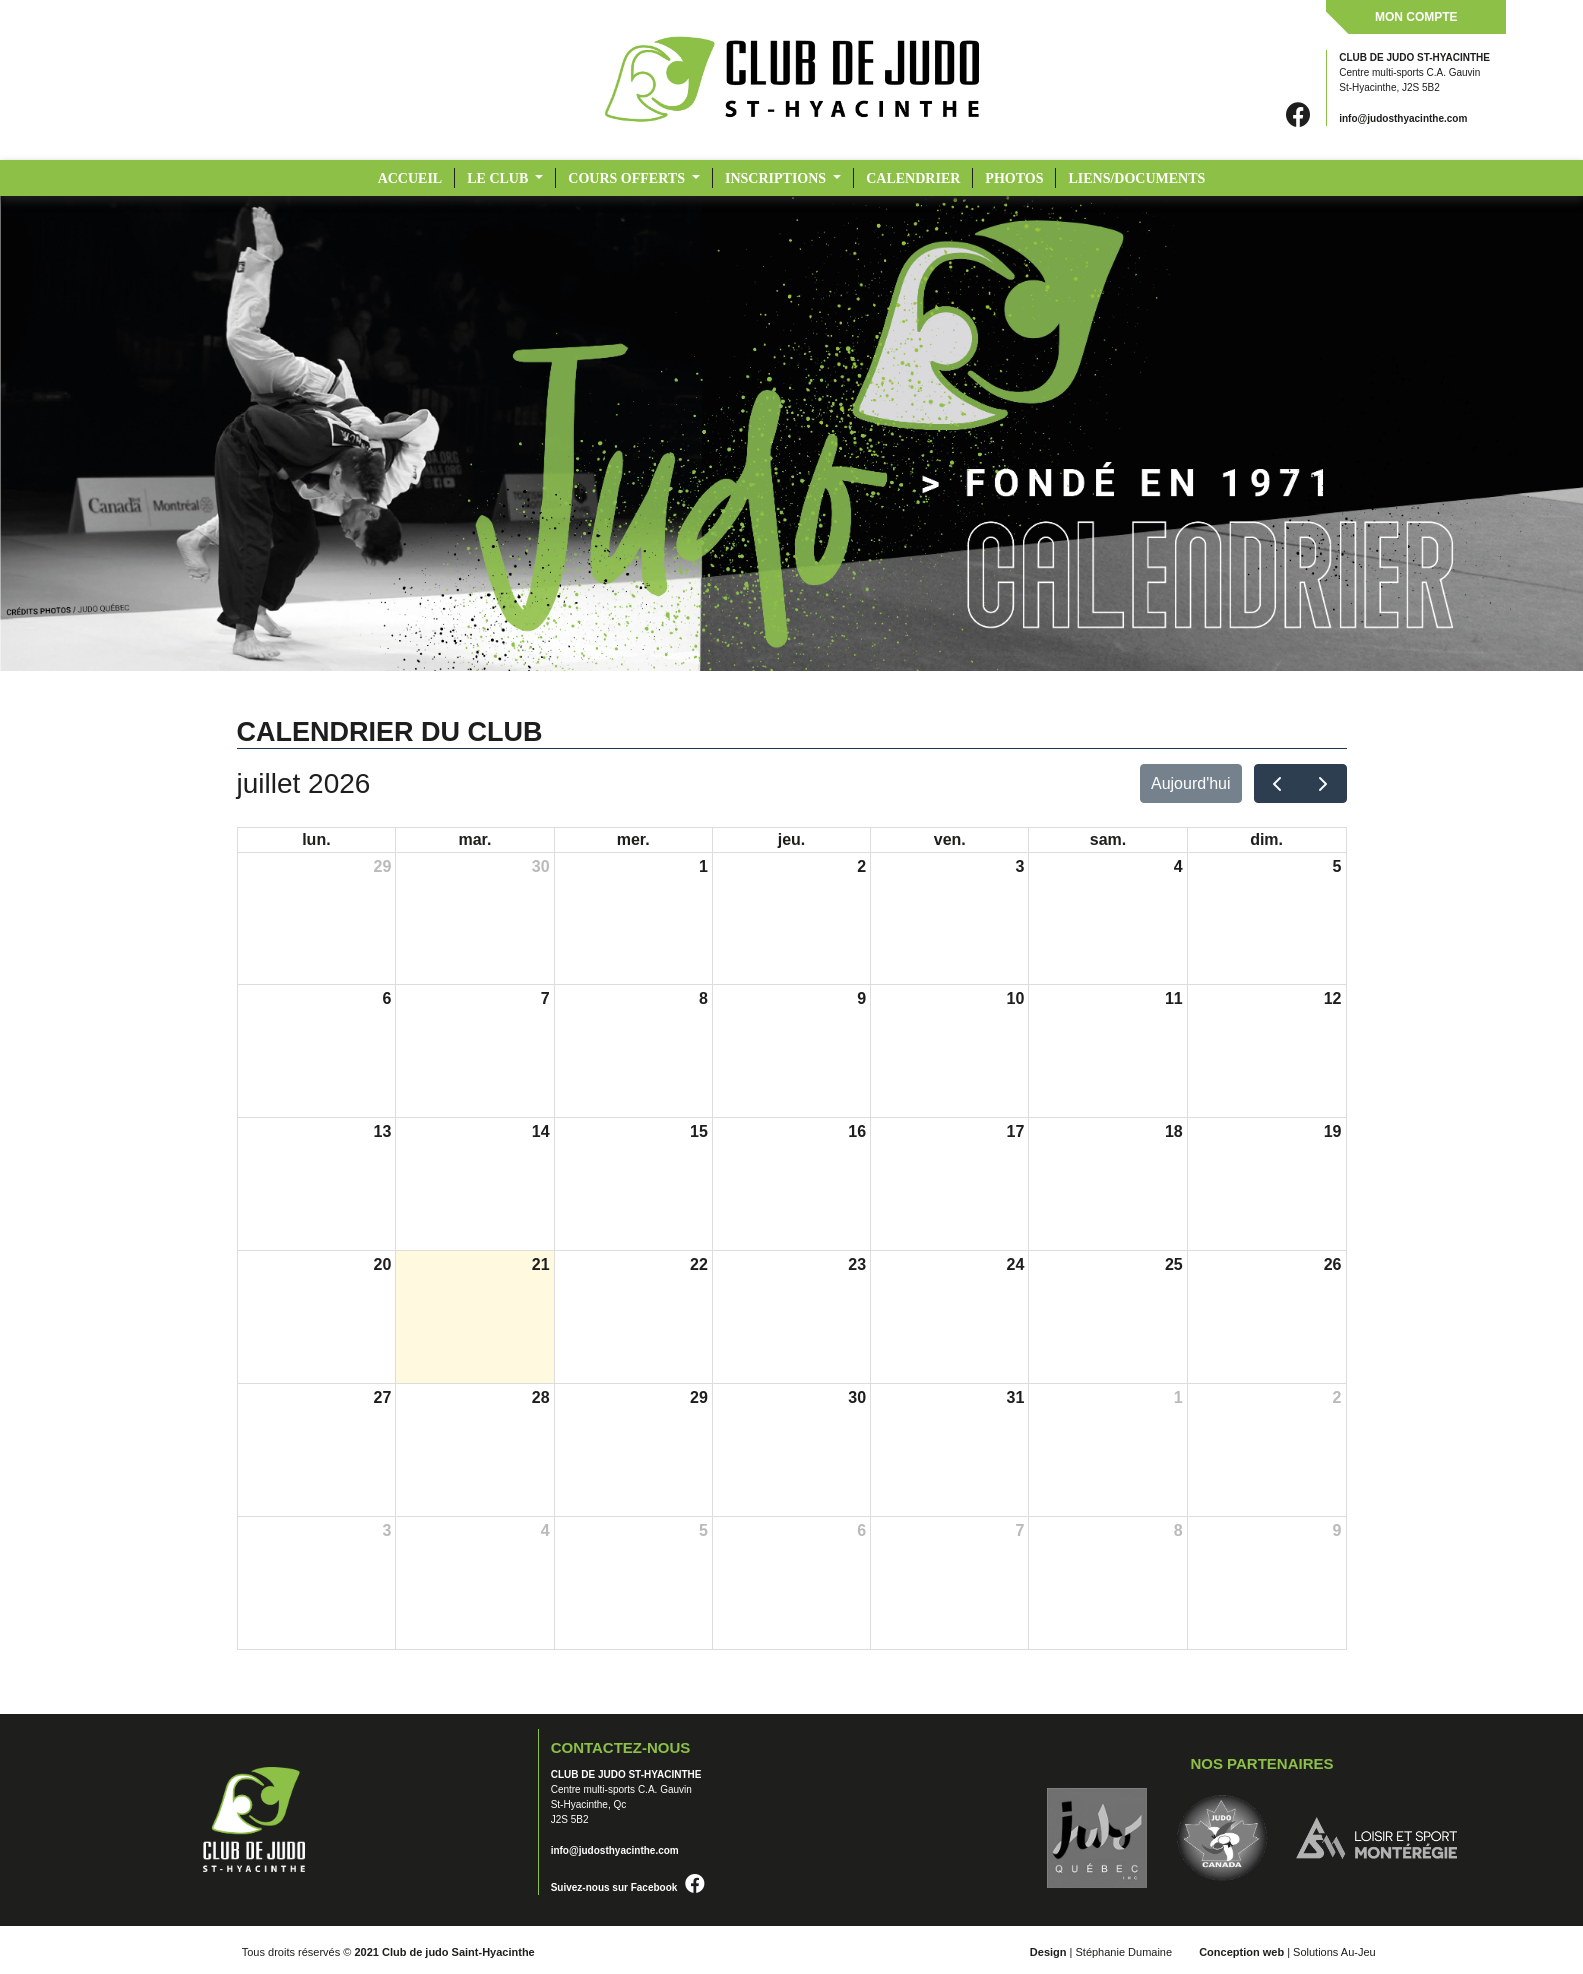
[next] (1323, 784)
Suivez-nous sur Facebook (628, 1887)
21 (541, 1264)
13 (382, 1131)
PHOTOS (1014, 178)
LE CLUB (499, 178)
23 (857, 1264)
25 (1174, 1264)
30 (541, 866)
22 (699, 1264)
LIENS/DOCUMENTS (1136, 178)
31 (1016, 1397)
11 (1174, 998)
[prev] (1277, 784)
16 (857, 1131)
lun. (316, 839)
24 (1016, 1264)
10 (1016, 998)
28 (541, 1397)
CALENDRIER (913, 178)
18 (1174, 1131)
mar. (474, 839)
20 (382, 1264)
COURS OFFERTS (628, 178)
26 (1333, 1264)
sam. (1108, 839)
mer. (633, 839)
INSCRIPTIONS (777, 178)
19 (1333, 1131)
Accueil (410, 178)
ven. (950, 839)
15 (699, 1131)
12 (1333, 998)
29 (382, 866)
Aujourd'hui (1191, 783)
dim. (1266, 839)
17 (1016, 1131)
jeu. (792, 839)
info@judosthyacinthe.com (1403, 118)
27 (382, 1397)
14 (541, 1131)
